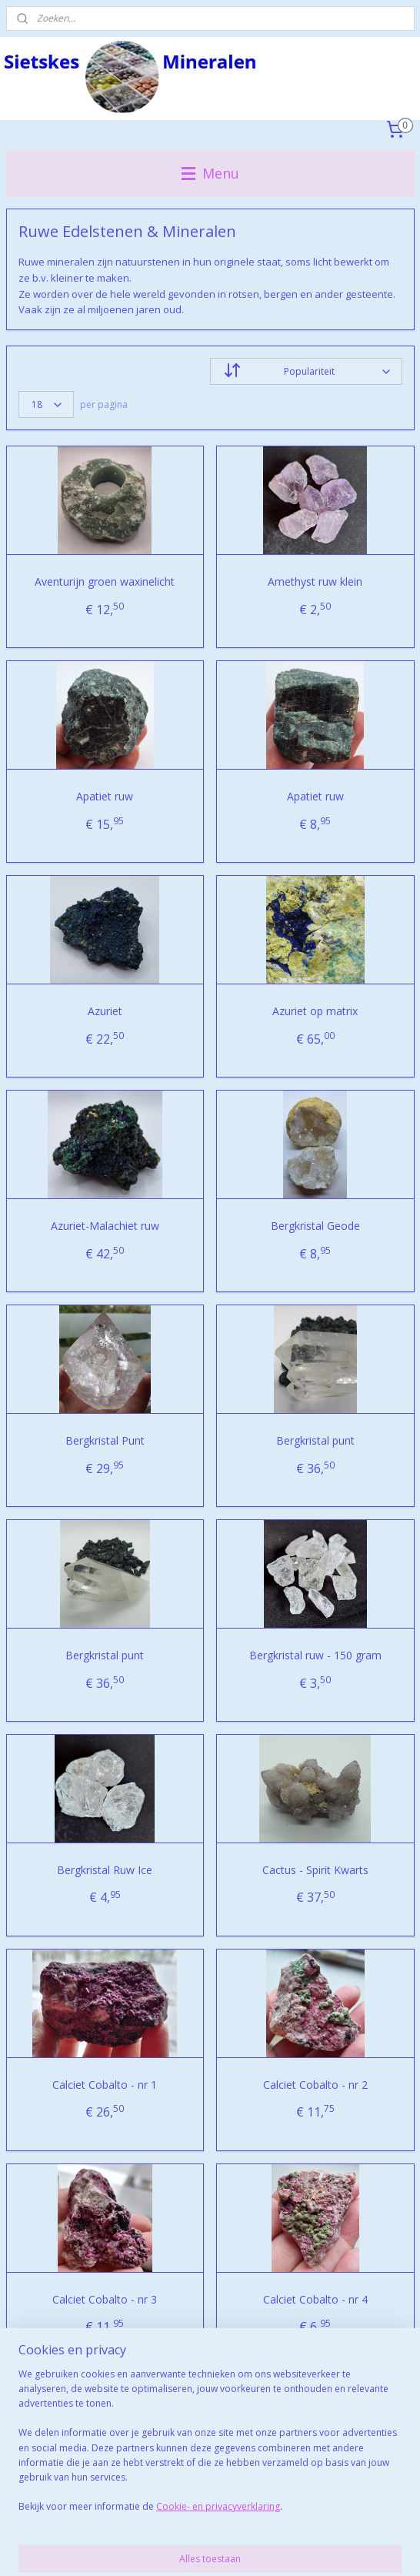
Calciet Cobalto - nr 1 (104, 2084)
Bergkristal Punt (105, 1440)
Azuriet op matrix (315, 1011)
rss (227, 2522)
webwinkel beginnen (286, 2522)
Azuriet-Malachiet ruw (105, 1225)
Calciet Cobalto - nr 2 (315, 2084)
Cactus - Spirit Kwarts (315, 1870)
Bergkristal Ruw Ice (104, 1870)
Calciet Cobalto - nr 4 (315, 2299)
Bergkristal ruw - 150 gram (315, 1655)
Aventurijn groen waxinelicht (105, 581)
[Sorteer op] (306, 371)
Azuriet (105, 1011)
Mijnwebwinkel (210, 2548)
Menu (210, 173)
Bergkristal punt (315, 1440)
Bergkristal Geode (315, 1225)
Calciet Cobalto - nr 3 (104, 2299)
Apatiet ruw (104, 796)
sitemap (195, 2522)
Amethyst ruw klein (315, 581)
